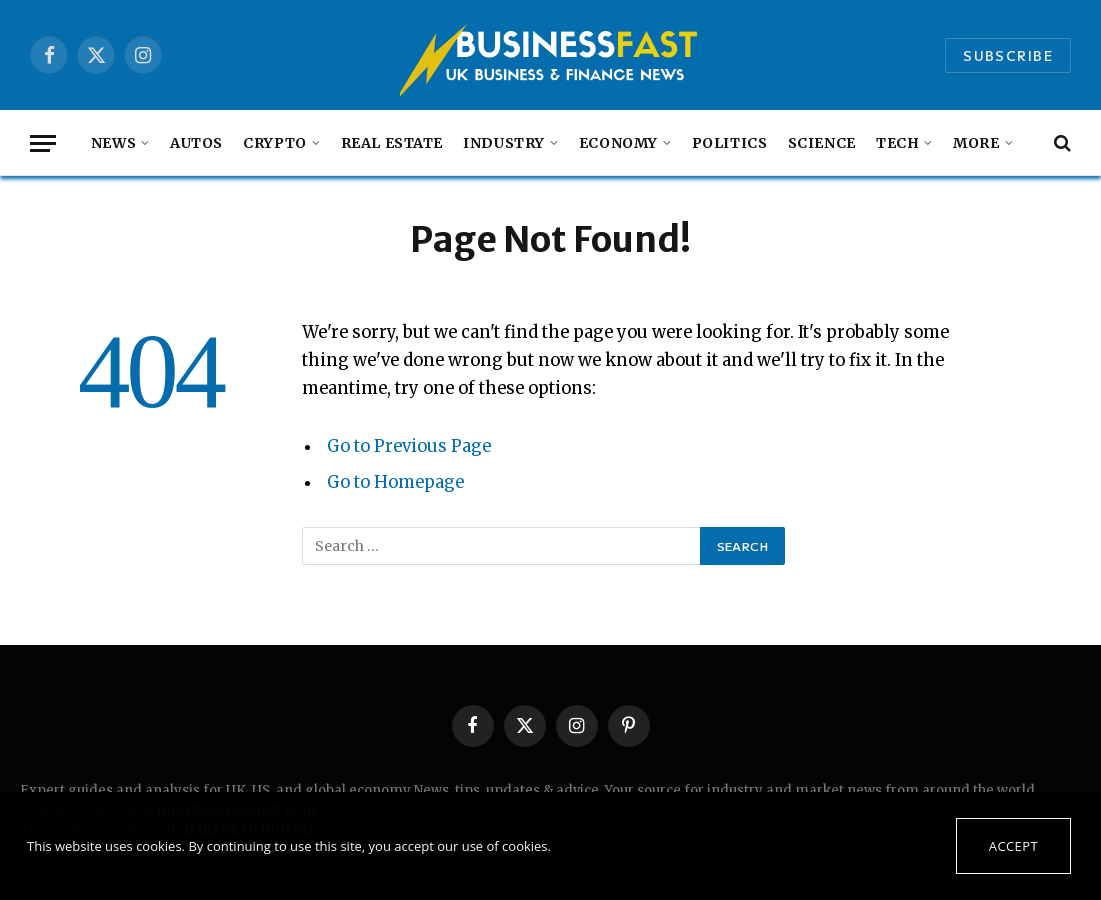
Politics (730, 143)
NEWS (113, 143)
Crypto (274, 143)
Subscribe (1008, 55)
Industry (504, 143)
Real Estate (392, 143)
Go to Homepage (395, 482)
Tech (897, 143)
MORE (976, 143)
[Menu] (43, 143)
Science (822, 143)
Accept (1013, 846)
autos (196, 143)
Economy (618, 143)
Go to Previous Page (409, 446)
